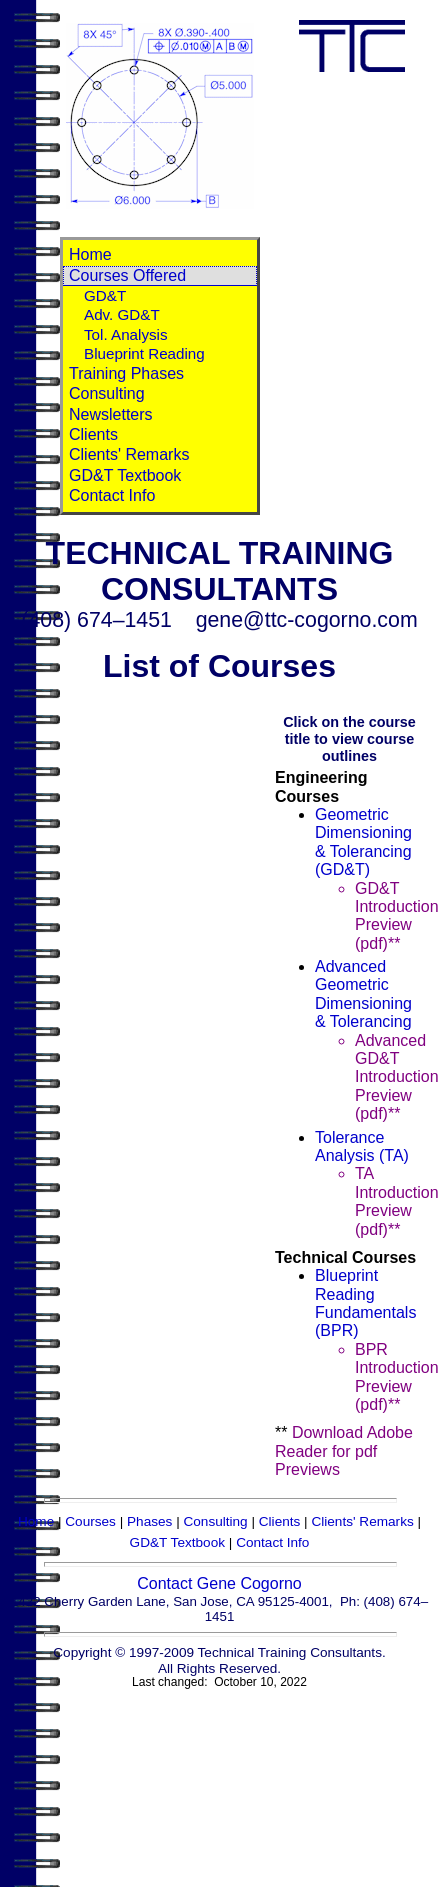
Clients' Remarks (129, 454)
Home (90, 254)
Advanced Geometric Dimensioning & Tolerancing (363, 994)
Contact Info (112, 495)
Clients (93, 434)
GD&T (105, 295)
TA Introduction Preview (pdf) (397, 1201)
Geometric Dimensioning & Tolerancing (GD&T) (363, 842)
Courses (90, 1521)
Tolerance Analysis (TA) (362, 1146)
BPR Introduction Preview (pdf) (397, 1377)
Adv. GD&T (122, 314)
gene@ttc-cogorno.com (307, 620)
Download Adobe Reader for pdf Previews (344, 1451)
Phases (149, 1521)
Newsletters (111, 414)
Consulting (107, 393)
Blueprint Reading (144, 353)
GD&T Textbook (125, 475)
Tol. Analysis (126, 334)
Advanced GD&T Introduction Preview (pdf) (397, 1077)
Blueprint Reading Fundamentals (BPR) (365, 1303)
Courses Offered (127, 275)
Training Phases (126, 373)
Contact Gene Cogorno (219, 1583)
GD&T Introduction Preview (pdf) (397, 916)
